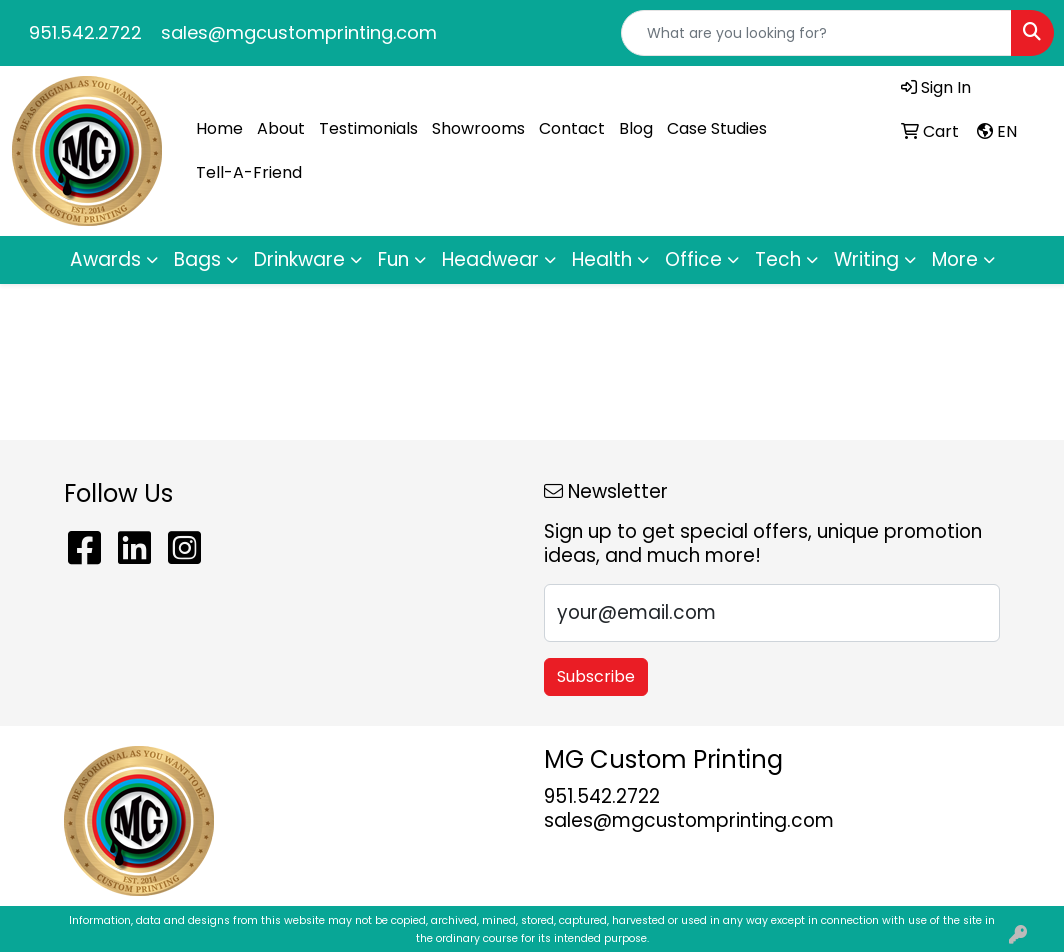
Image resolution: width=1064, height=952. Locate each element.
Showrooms (478, 128)
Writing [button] (866, 259)
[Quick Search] (816, 33)
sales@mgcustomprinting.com (299, 32)
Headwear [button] (490, 259)
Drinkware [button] (299, 259)
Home (219, 128)
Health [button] (602, 259)
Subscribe (596, 676)
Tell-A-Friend (249, 172)
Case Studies (717, 128)
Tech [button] (778, 259)
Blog (636, 128)
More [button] (955, 259)
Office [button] (693, 259)
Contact (572, 128)
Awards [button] (105, 259)
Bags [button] (197, 259)
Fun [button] (393, 259)
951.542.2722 (85, 32)
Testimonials (368, 128)
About (281, 128)
